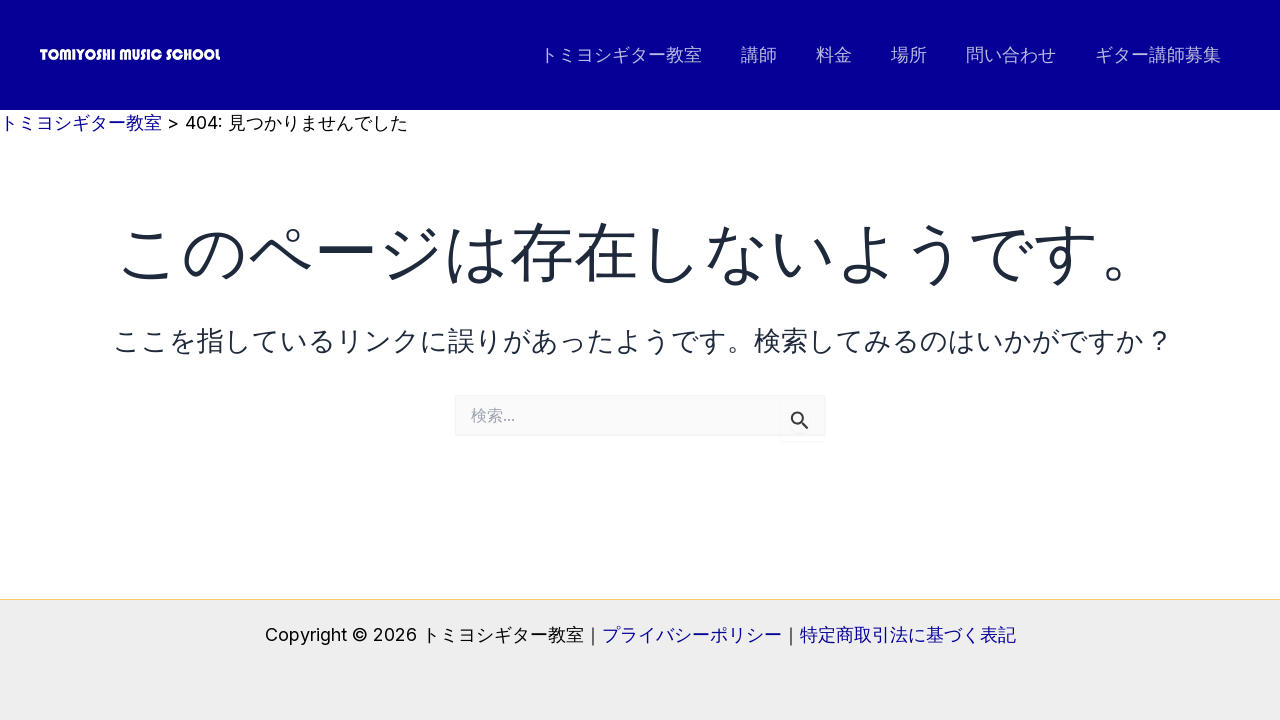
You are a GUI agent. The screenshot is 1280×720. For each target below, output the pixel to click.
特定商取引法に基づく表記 (908, 634)
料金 (844, 54)
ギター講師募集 (1159, 54)
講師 (772, 54)
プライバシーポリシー (692, 634)
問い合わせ (1015, 54)
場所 (916, 54)
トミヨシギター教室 (637, 54)
